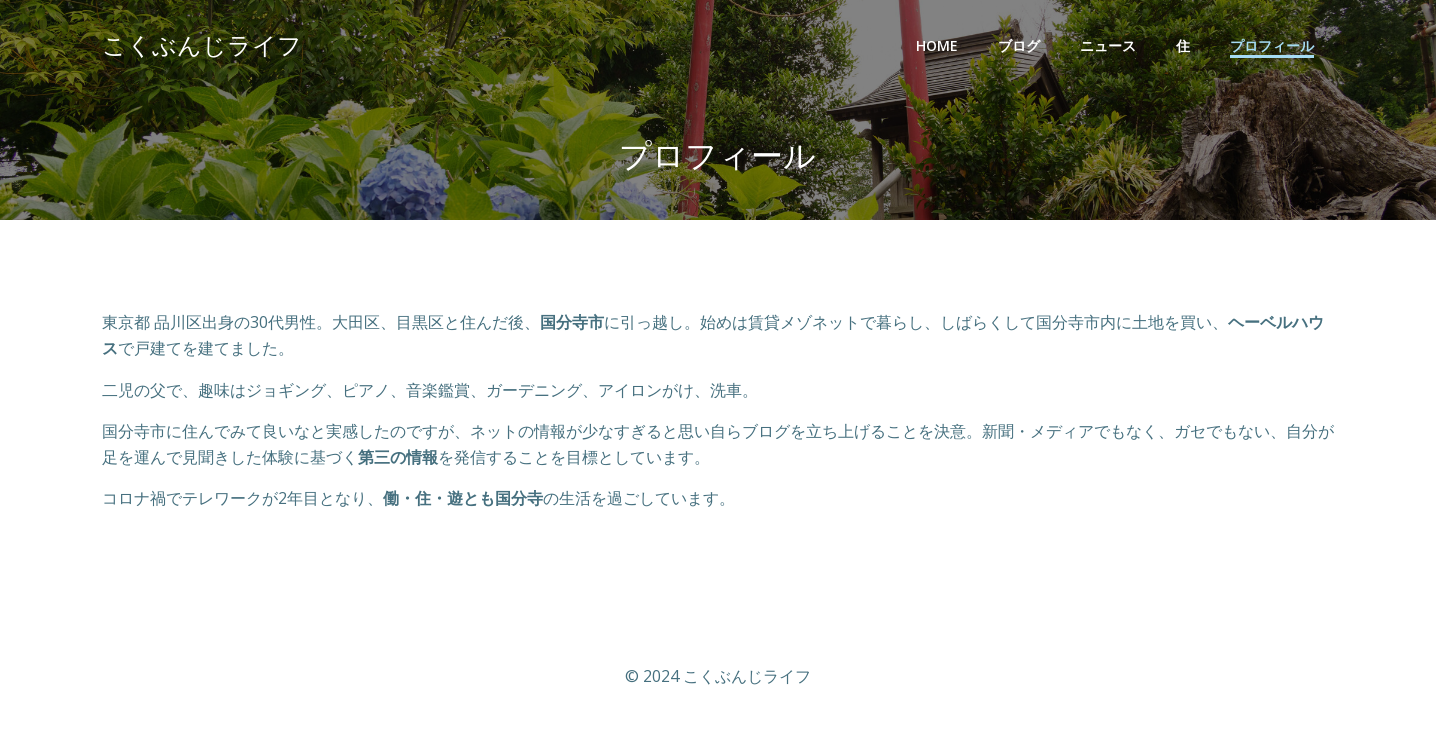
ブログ (1019, 45)
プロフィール (1272, 45)
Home (937, 45)
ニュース (1108, 45)
